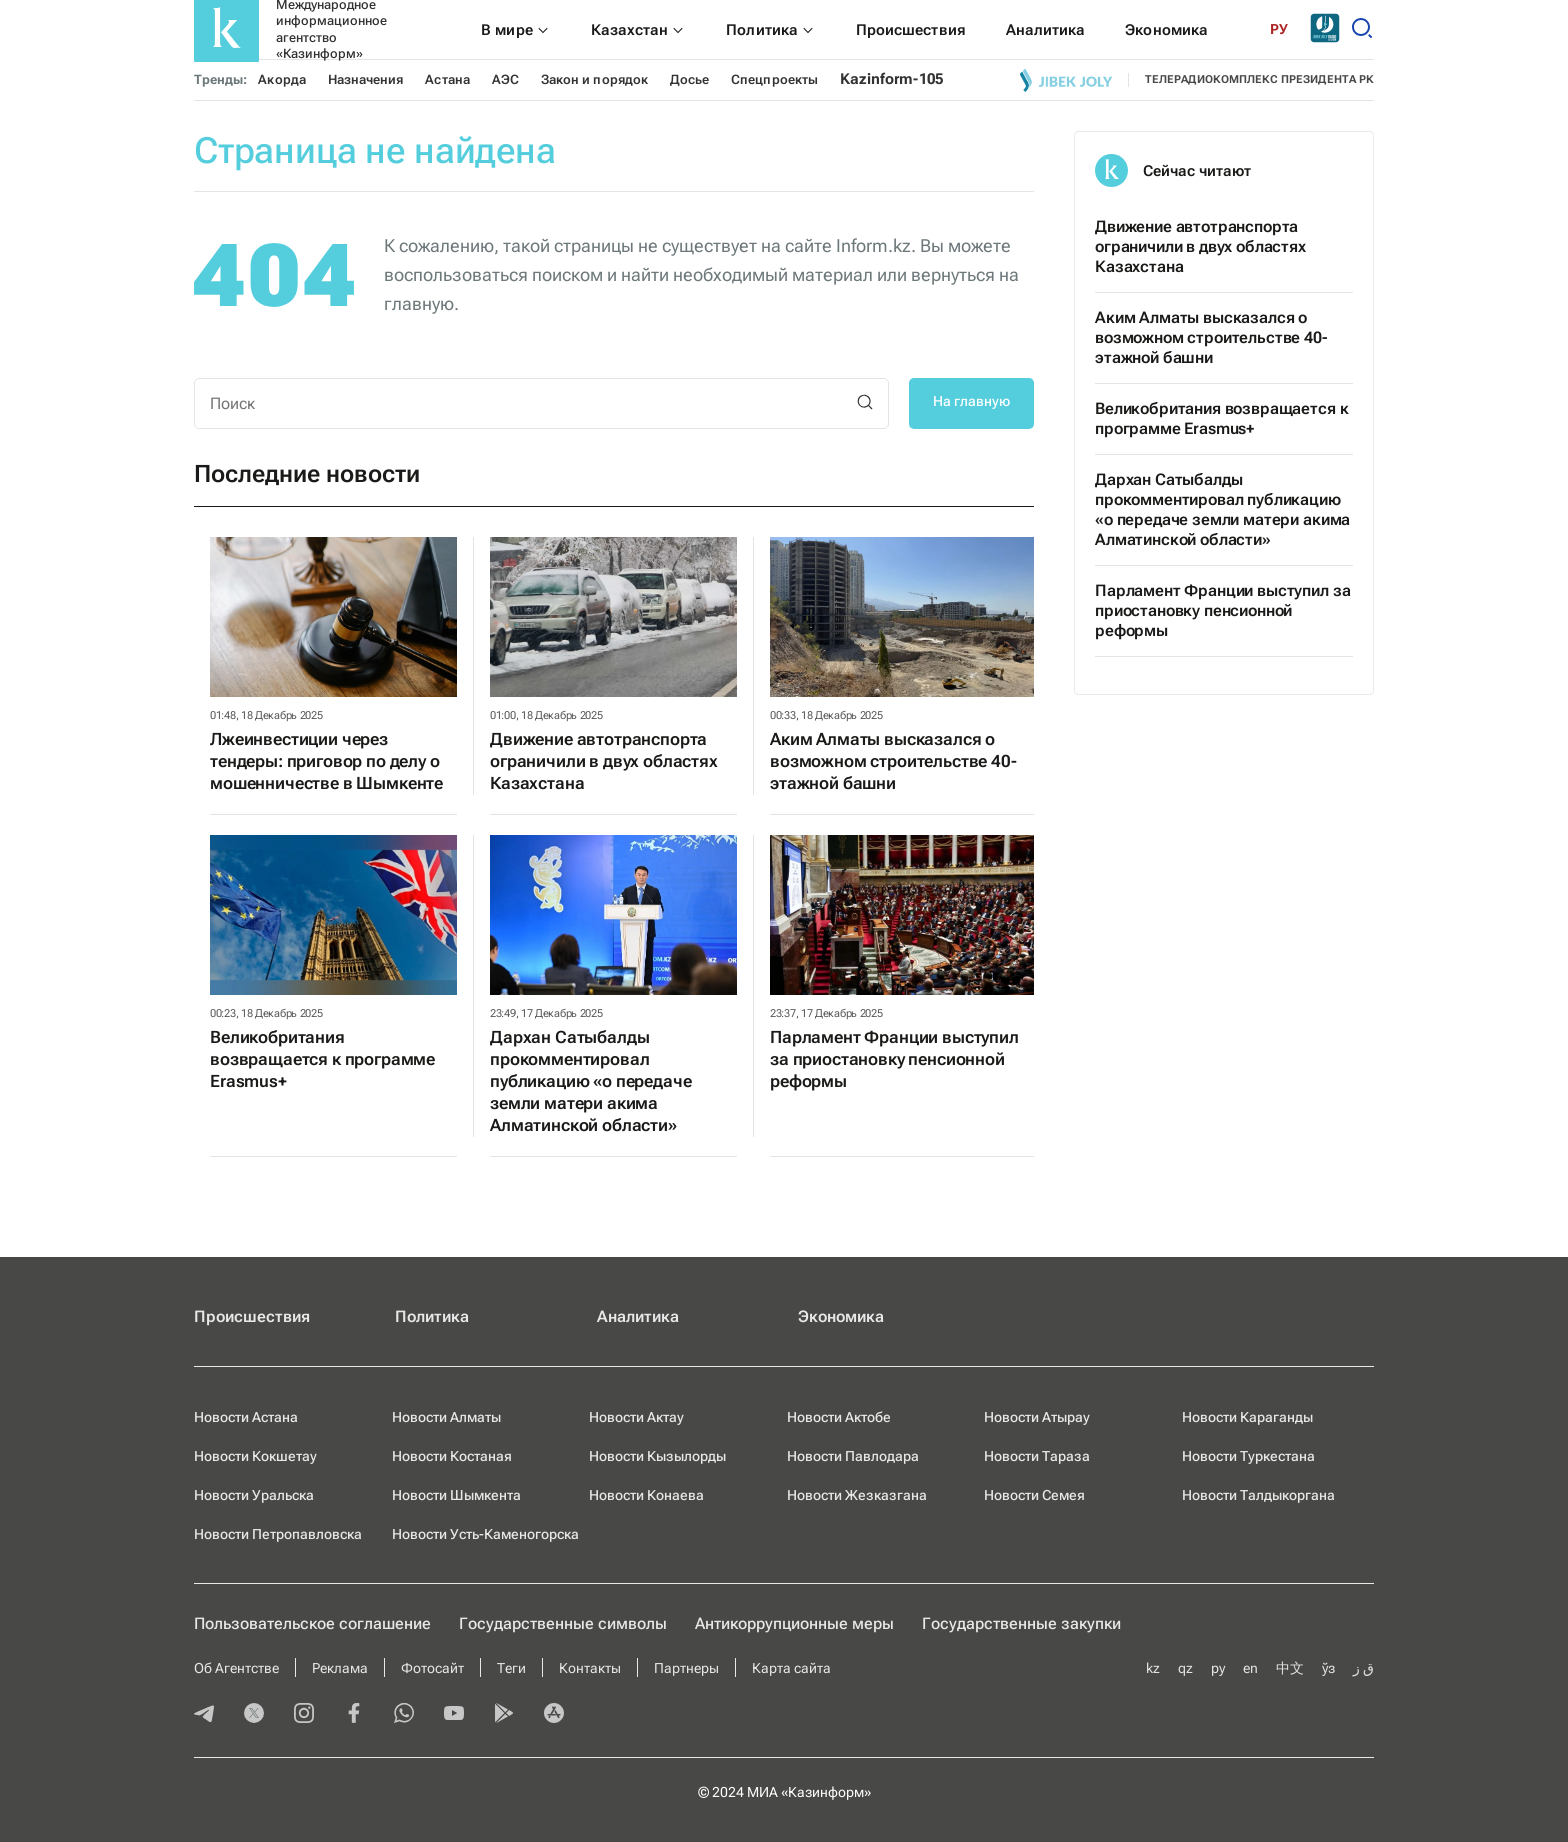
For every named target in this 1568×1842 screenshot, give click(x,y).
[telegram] (204, 1715)
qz (1185, 1668)
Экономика (841, 1316)
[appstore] (554, 1715)
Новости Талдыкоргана (1258, 1495)
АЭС (505, 79)
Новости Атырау (1037, 1417)
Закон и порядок (594, 79)
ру (1218, 1668)
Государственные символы (563, 1623)
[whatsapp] (404, 1715)
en (1250, 1668)
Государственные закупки (1021, 1623)
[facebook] (354, 1715)
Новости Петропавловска (278, 1534)
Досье (689, 79)
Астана (447, 79)
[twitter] (254, 1715)
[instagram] (304, 1715)
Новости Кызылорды (657, 1456)
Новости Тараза (1037, 1456)
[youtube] (454, 1715)
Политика (432, 1316)
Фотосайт (432, 1668)
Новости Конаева (646, 1495)
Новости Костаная (452, 1456)
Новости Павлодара (853, 1456)
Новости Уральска (254, 1495)
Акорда (281, 79)
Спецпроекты (774, 79)
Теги (511, 1668)
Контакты (590, 1668)
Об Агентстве (236, 1668)
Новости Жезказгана (857, 1495)
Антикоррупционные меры (794, 1623)
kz (1153, 1668)
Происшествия (252, 1316)
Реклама (340, 1668)
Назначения (366, 79)
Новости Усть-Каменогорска (485, 1534)
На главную (971, 401)
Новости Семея (1034, 1495)
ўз (1328, 1668)
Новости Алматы (446, 1417)
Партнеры (686, 1668)
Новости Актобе (839, 1417)
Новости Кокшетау (255, 1456)
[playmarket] (504, 1715)
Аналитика (638, 1316)
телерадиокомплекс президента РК (1259, 79)
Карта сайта (791, 1668)
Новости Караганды (1247, 1417)
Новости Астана (246, 1417)
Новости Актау (636, 1417)
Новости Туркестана (1248, 1456)
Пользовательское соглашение (312, 1623)
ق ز (1363, 1668)
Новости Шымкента (456, 1495)
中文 (1290, 1668)
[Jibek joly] (1066, 80)
